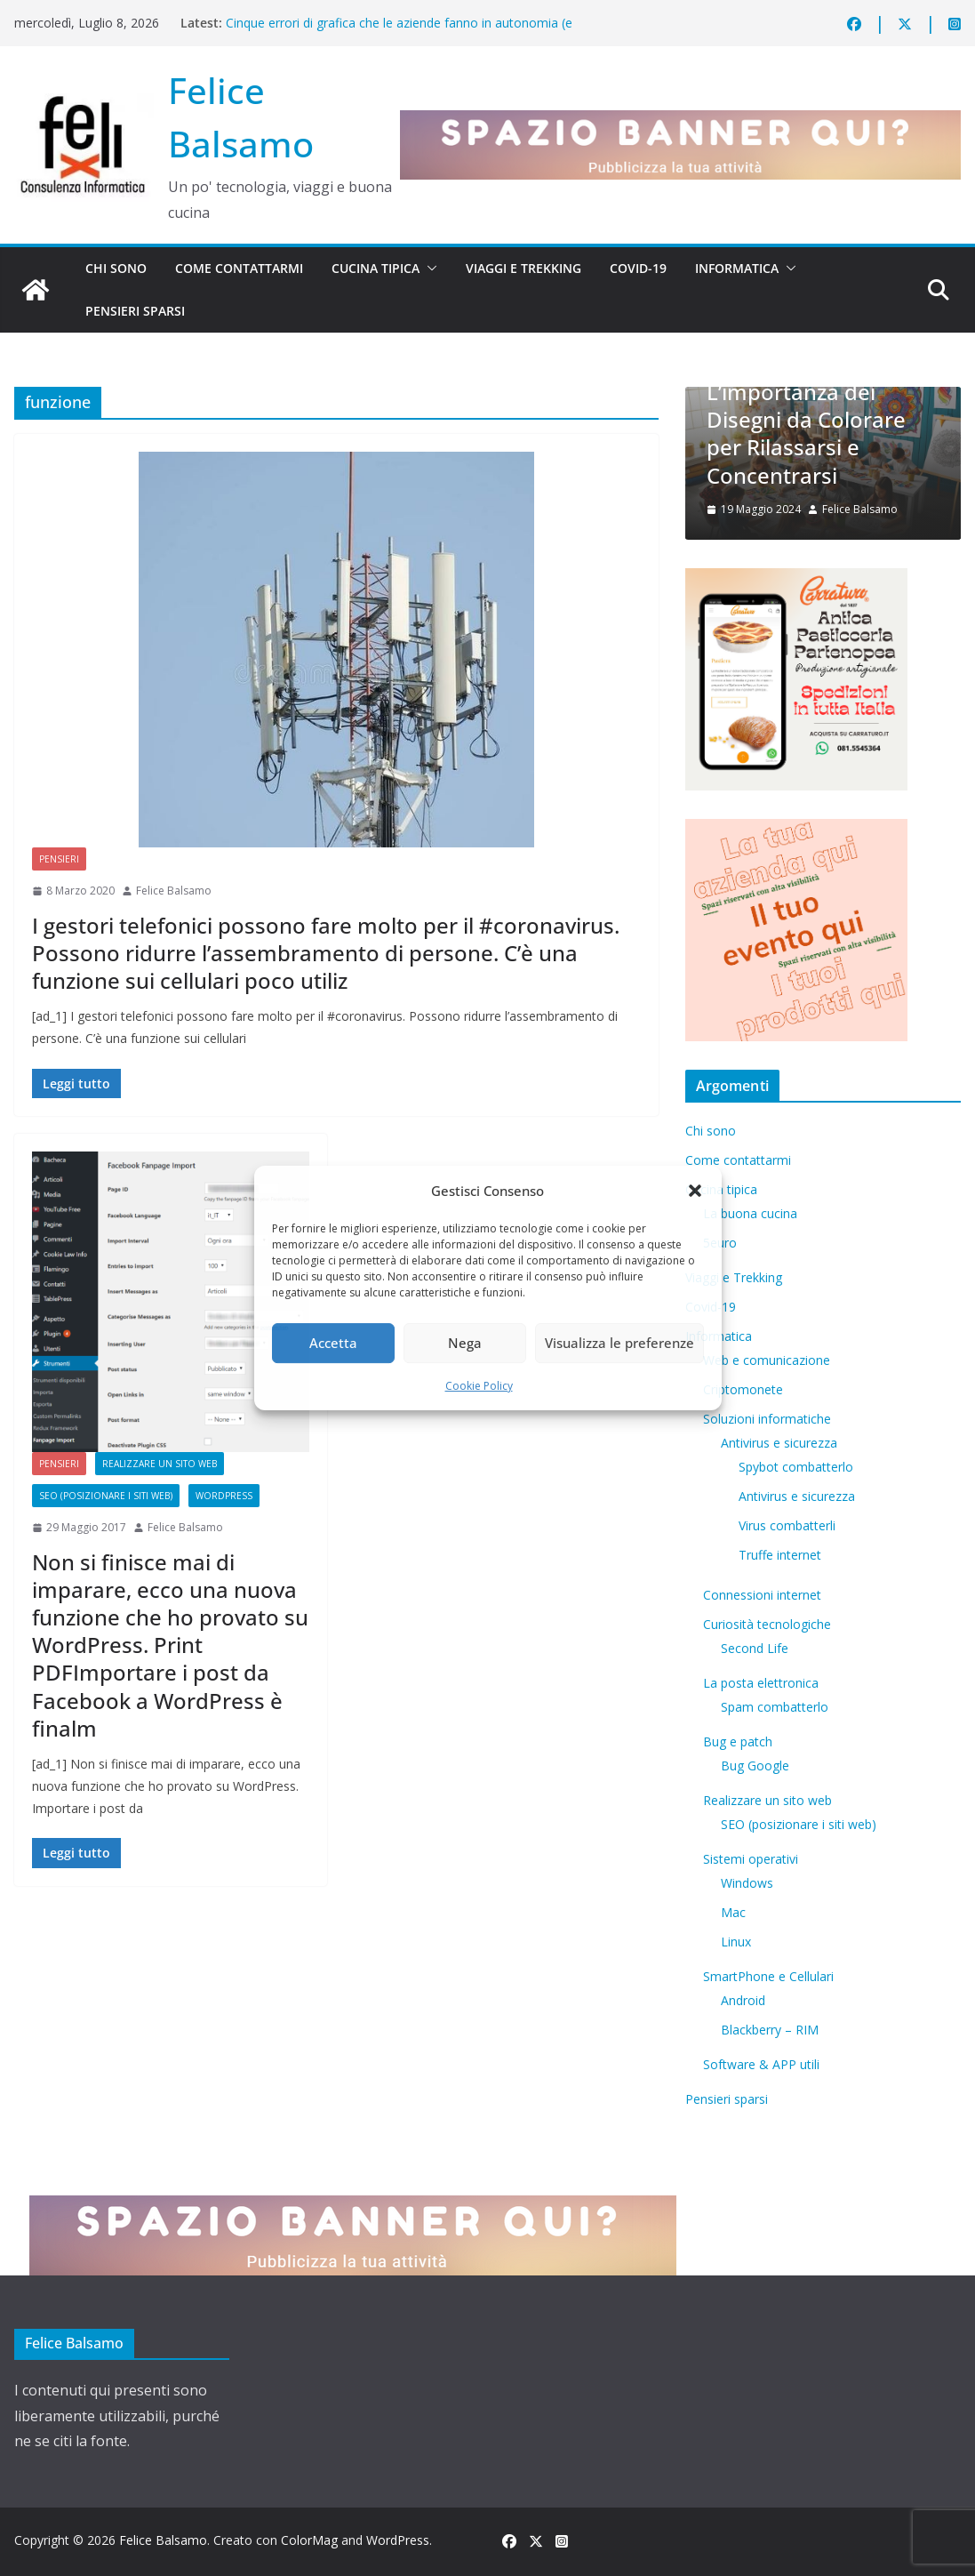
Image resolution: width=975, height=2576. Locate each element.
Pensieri (59, 859)
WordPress (224, 1495)
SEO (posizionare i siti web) (105, 1495)
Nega (465, 1343)
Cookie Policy (479, 1385)
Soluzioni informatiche (767, 1418)
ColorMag (309, 2540)
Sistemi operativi (750, 1858)
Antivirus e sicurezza (779, 1442)
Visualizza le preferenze (619, 1343)
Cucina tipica (376, 268)
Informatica (737, 268)
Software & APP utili (761, 2064)
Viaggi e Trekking (523, 268)
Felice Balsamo (174, 890)
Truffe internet (780, 1554)
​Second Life (754, 1648)
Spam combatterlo (774, 1706)
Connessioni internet (762, 1594)
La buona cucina (750, 1213)
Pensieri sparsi (135, 310)
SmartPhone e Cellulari (768, 1976)
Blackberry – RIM (770, 2029)
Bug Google (755, 1765)
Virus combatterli (787, 1525)
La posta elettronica (761, 1682)
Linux (736, 1941)
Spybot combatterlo (796, 1466)
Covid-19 (638, 268)
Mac (733, 1912)
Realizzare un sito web (159, 1463)
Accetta (333, 1343)
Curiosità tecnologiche (767, 1624)
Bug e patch (737, 1741)
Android (743, 2000)
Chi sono (116, 268)
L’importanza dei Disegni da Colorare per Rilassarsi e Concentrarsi (806, 433)
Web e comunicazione (766, 1360)
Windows (747, 1882)
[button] (695, 1191)
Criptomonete (743, 1389)
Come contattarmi (239, 268)
